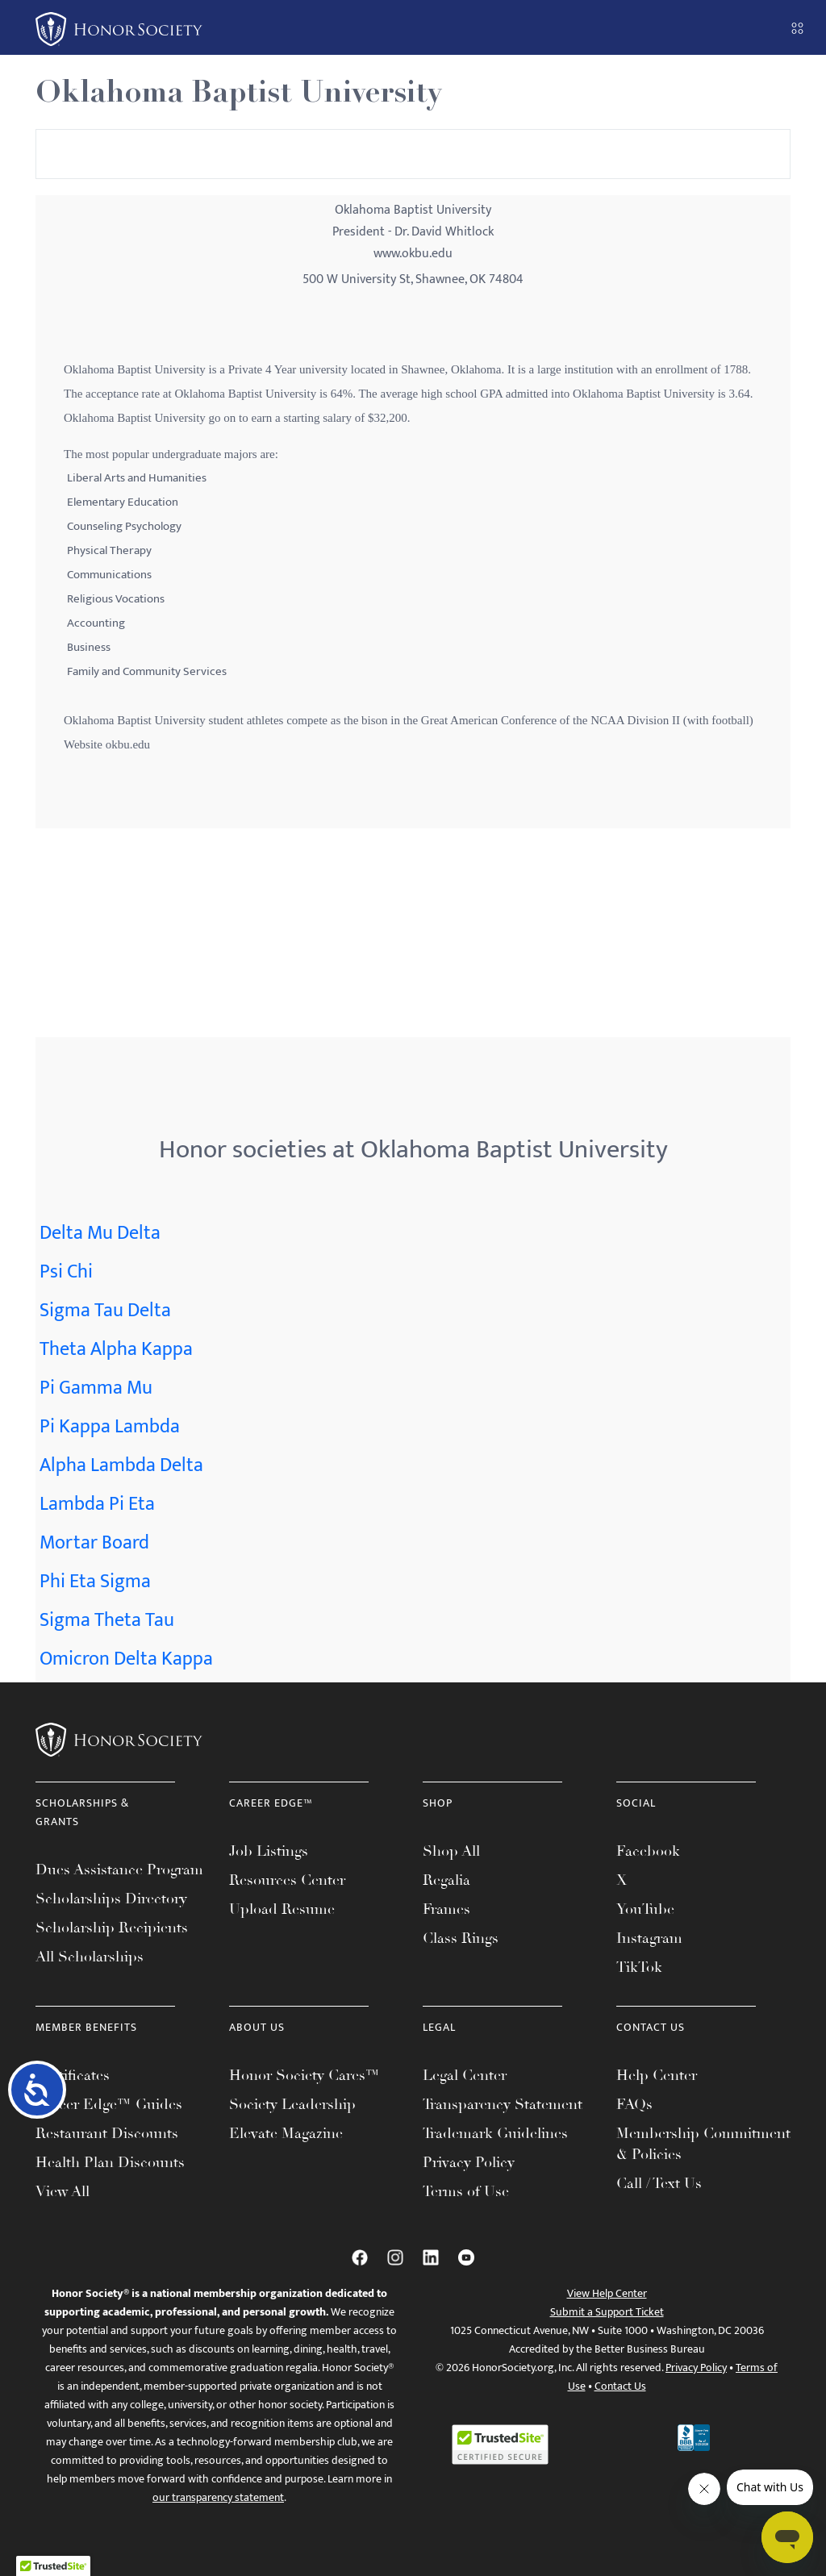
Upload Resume (282, 1909)
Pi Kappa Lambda (110, 1427)
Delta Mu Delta (100, 1233)
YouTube (645, 1909)
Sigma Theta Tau (107, 1620)
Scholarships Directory (111, 1898)
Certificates (72, 2075)
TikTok (639, 1967)
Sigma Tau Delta (105, 1310)
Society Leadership (292, 2104)
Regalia (446, 1880)
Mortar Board (94, 1543)
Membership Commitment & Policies (703, 2143)
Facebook (648, 1851)
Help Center (656, 2075)
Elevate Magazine (286, 2133)
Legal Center (465, 2075)
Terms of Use (466, 2191)
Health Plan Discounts (110, 2162)
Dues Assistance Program (119, 1869)
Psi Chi (66, 1272)
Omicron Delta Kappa (126, 1659)
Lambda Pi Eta (97, 1504)
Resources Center (287, 1880)
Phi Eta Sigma (95, 1581)
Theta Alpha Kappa (116, 1349)
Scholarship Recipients (111, 1927)
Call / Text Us (659, 2183)
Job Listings (268, 1851)
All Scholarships (89, 1956)
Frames (446, 1909)
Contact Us (620, 2386)
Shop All (451, 1851)
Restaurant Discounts (106, 2133)
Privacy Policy (469, 2162)
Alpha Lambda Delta (121, 1465)
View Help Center (607, 2293)
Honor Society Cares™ (304, 2075)
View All (62, 2191)
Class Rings (461, 1938)
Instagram (649, 1938)
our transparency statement (218, 2497)
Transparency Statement (502, 2104)
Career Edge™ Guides (108, 2104)
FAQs (634, 2104)
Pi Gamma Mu (96, 1388)
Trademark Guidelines (495, 2133)
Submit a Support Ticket (607, 2312)
